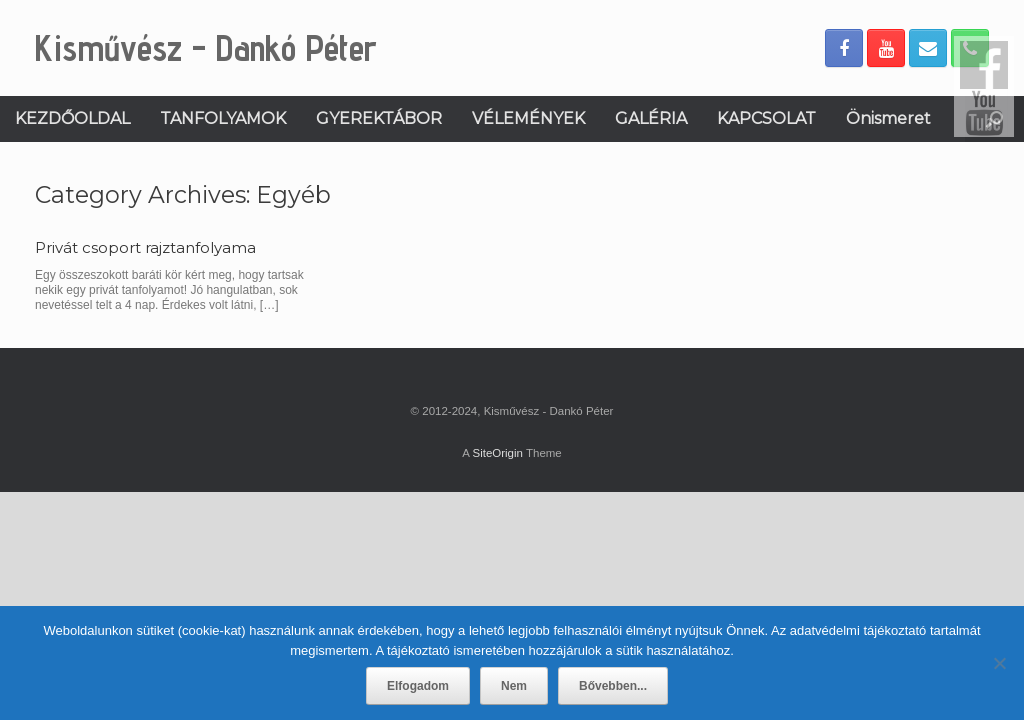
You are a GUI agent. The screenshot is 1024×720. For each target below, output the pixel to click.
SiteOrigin (497, 453)
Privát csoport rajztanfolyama (145, 247)
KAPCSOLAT (766, 118)
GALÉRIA (651, 118)
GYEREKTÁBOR (379, 118)
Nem (514, 686)
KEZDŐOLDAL (72, 118)
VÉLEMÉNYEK (528, 118)
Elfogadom (418, 686)
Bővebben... (613, 686)
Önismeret (888, 118)
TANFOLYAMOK (223, 118)
